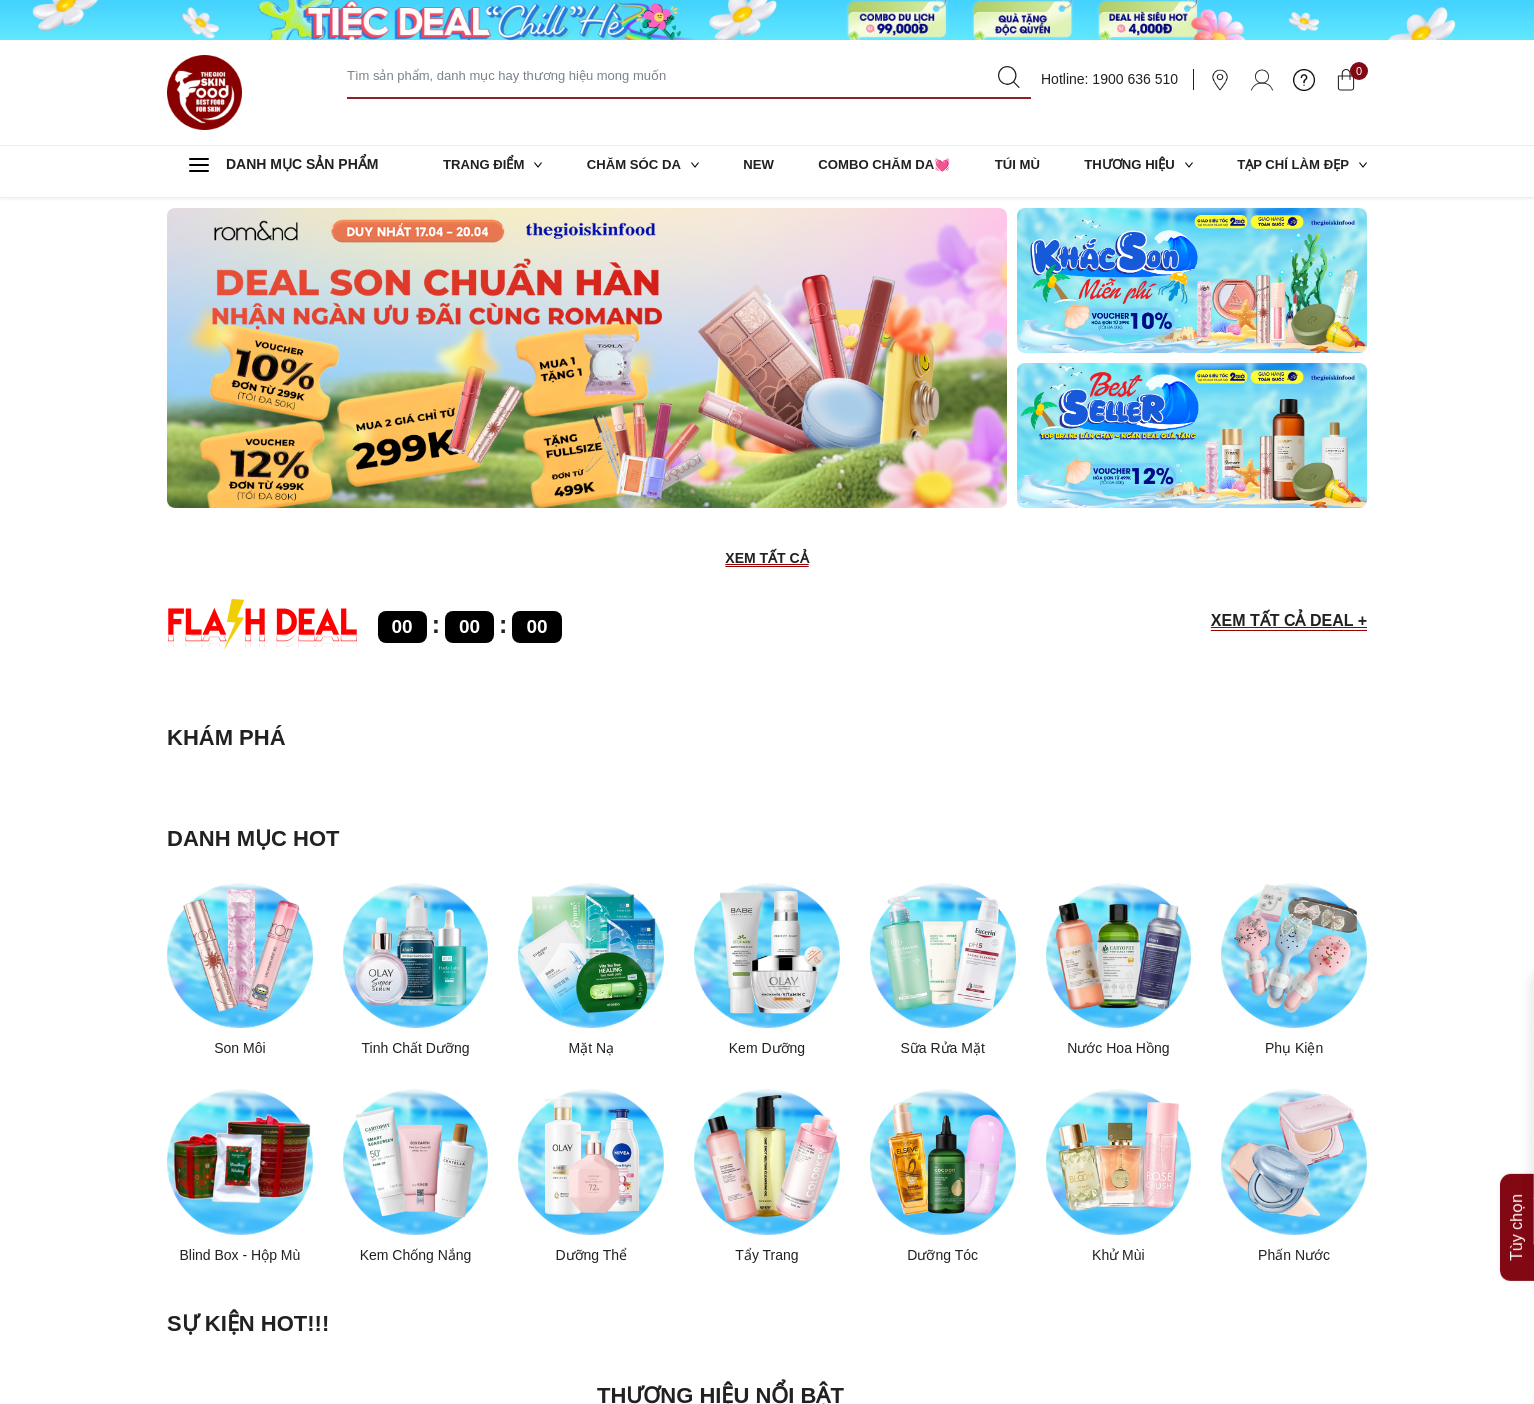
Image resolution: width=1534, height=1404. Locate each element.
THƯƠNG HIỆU (1134, 171)
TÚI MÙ (1014, 171)
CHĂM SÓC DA (645, 171)
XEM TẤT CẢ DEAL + (1289, 622)
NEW (758, 171)
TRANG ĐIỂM (495, 171)
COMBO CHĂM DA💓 (882, 171)
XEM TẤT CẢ (766, 560)
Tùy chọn (1516, 1150)
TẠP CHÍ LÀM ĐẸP (1298, 171)
